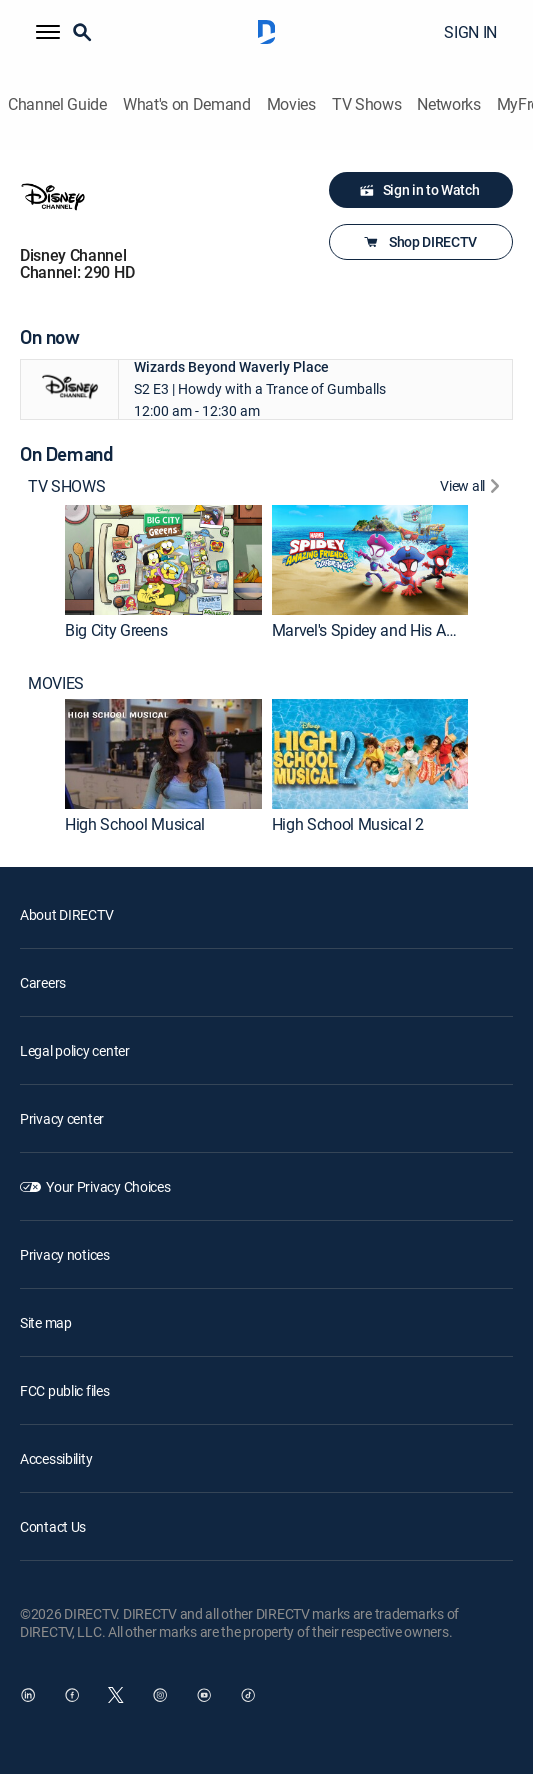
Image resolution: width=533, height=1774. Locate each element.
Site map (46, 1322)
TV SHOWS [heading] (66, 486)
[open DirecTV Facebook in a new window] (72, 1695)
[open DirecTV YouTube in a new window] (204, 1695)
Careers (43, 982)
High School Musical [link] (135, 824)
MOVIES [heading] (56, 683)
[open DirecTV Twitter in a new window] (116, 1695)
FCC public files (65, 1390)
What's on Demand (187, 104)
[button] (48, 32)
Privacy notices (65, 1254)
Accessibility (56, 1458)
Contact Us (53, 1526)
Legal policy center (75, 1050)
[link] (163, 560)
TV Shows (366, 104)
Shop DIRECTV (419, 242)
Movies (291, 104)
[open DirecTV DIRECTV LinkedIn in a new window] (28, 1695)
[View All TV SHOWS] (472, 488)
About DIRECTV (66, 914)
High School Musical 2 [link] (348, 824)
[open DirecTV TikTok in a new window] (248, 1695)
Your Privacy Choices (108, 1186)
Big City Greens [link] (116, 630)
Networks (448, 104)
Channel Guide (57, 104)
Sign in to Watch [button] (419, 190)
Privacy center (62, 1118)
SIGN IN (470, 32)
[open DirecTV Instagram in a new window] (160, 1695)
